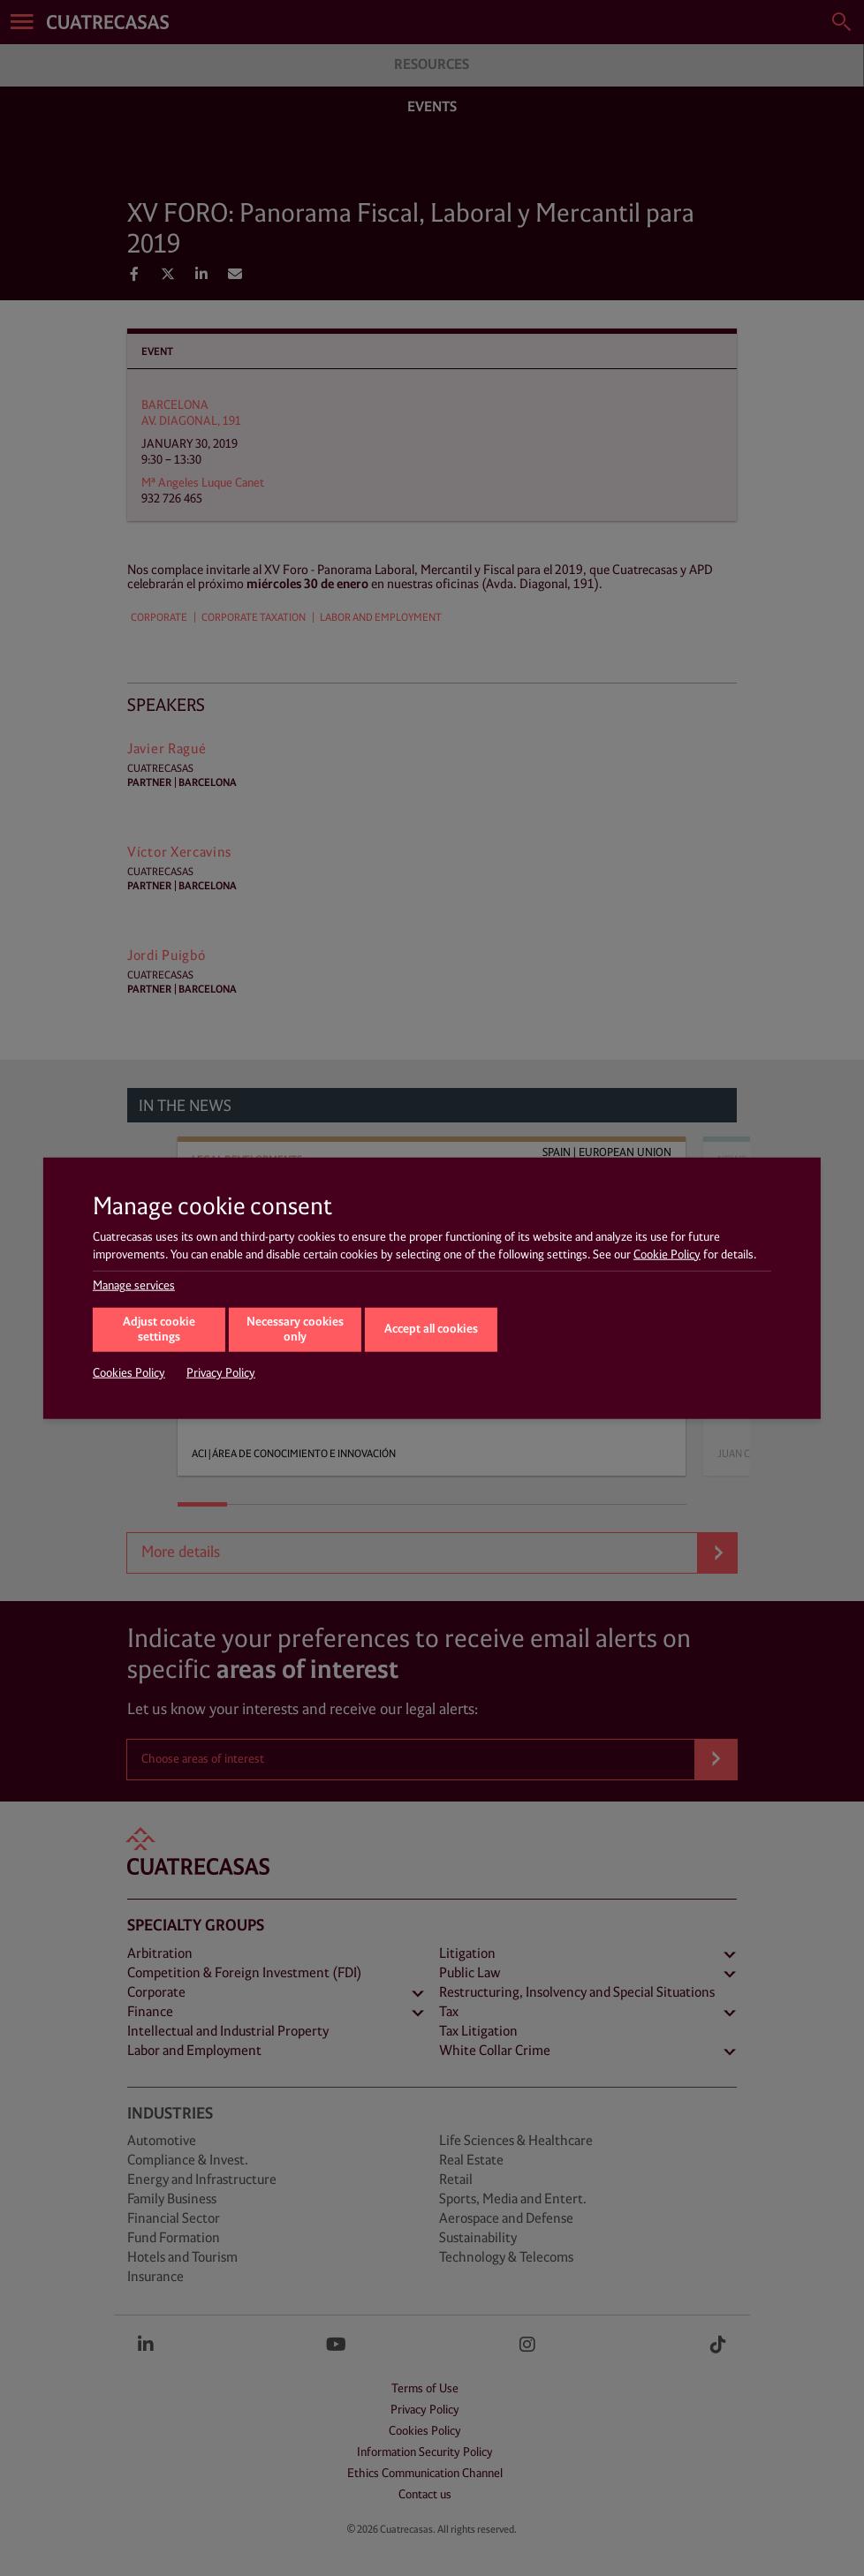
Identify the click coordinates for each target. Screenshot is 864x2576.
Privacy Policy (220, 1373)
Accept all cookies (431, 1328)
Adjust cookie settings (159, 1330)
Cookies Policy (129, 1373)
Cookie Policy (667, 1254)
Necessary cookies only (295, 1330)
